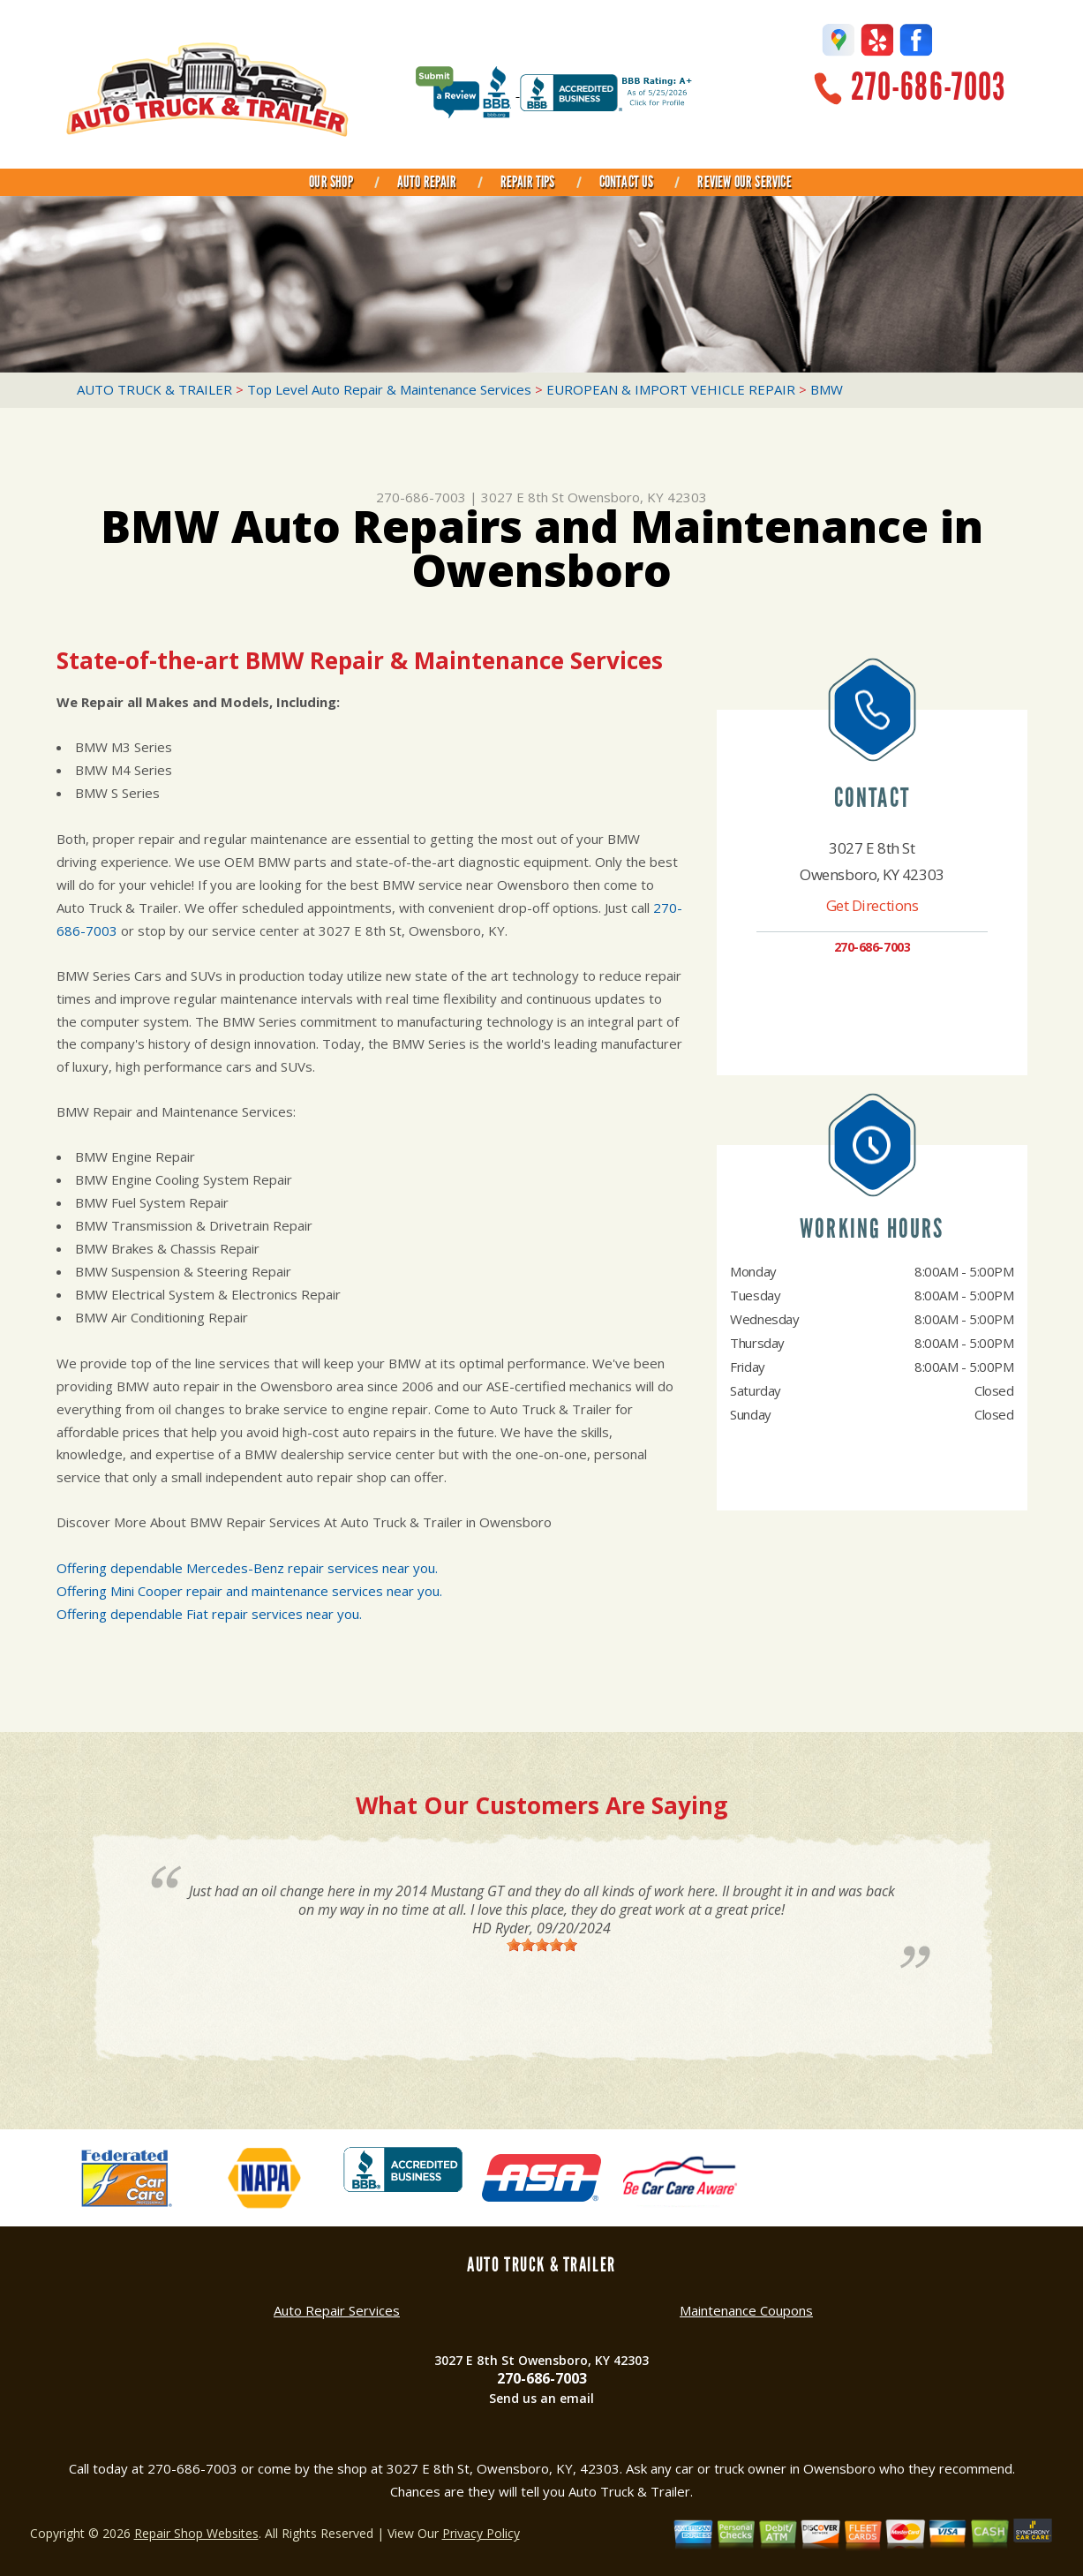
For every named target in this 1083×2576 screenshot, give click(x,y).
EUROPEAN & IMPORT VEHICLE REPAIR (670, 389)
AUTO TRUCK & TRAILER (154, 389)
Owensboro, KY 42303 (637, 497)
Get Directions (872, 905)
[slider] (542, 1945)
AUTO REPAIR (426, 182)
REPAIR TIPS (527, 182)
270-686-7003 (928, 86)
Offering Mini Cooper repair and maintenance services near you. (249, 1591)
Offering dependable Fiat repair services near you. (209, 1614)
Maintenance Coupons (746, 2310)
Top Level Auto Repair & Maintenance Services (389, 389)
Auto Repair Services (337, 2310)
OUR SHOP (330, 182)
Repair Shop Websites (196, 2533)
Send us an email (541, 2398)
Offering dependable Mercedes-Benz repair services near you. (247, 1568)
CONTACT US (626, 182)
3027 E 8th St (522, 497)
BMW (826, 389)
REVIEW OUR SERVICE (744, 182)
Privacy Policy (481, 2533)
